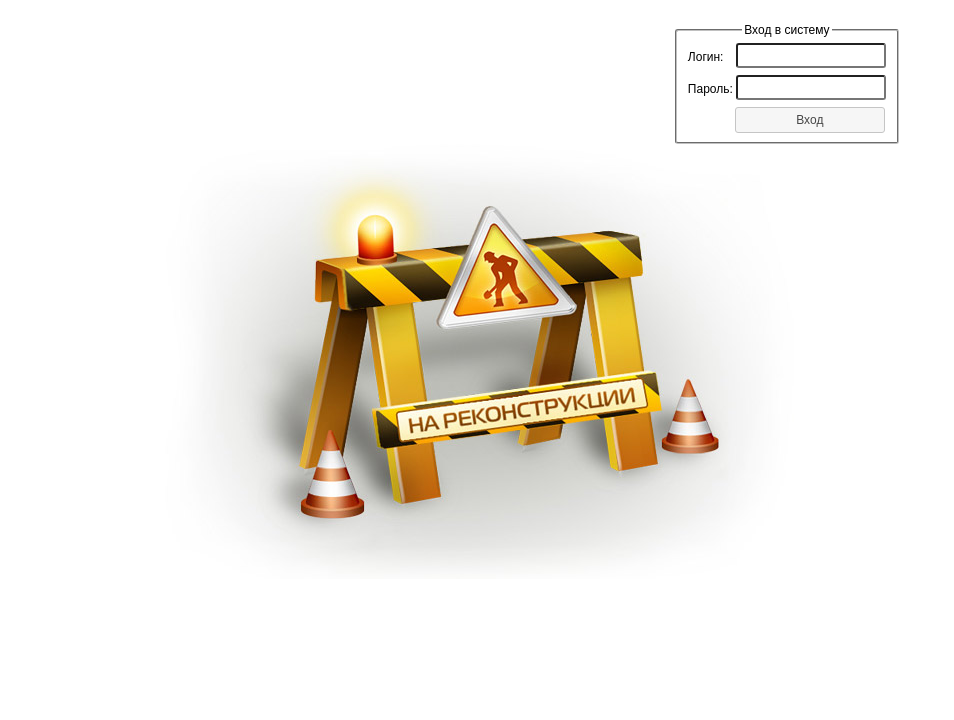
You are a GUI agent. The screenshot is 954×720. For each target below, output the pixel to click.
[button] (810, 120)
